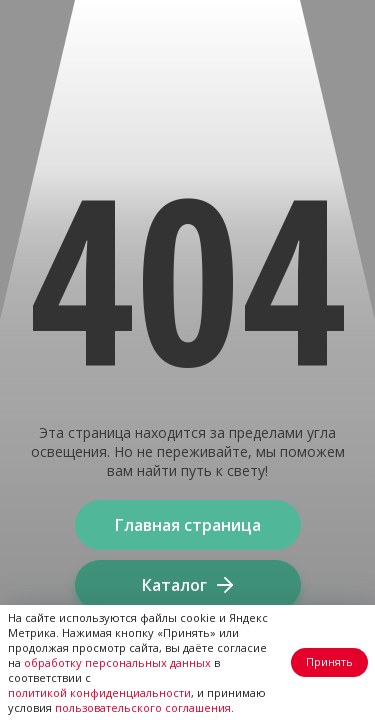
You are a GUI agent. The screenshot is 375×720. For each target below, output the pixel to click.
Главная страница (188, 525)
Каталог (187, 585)
